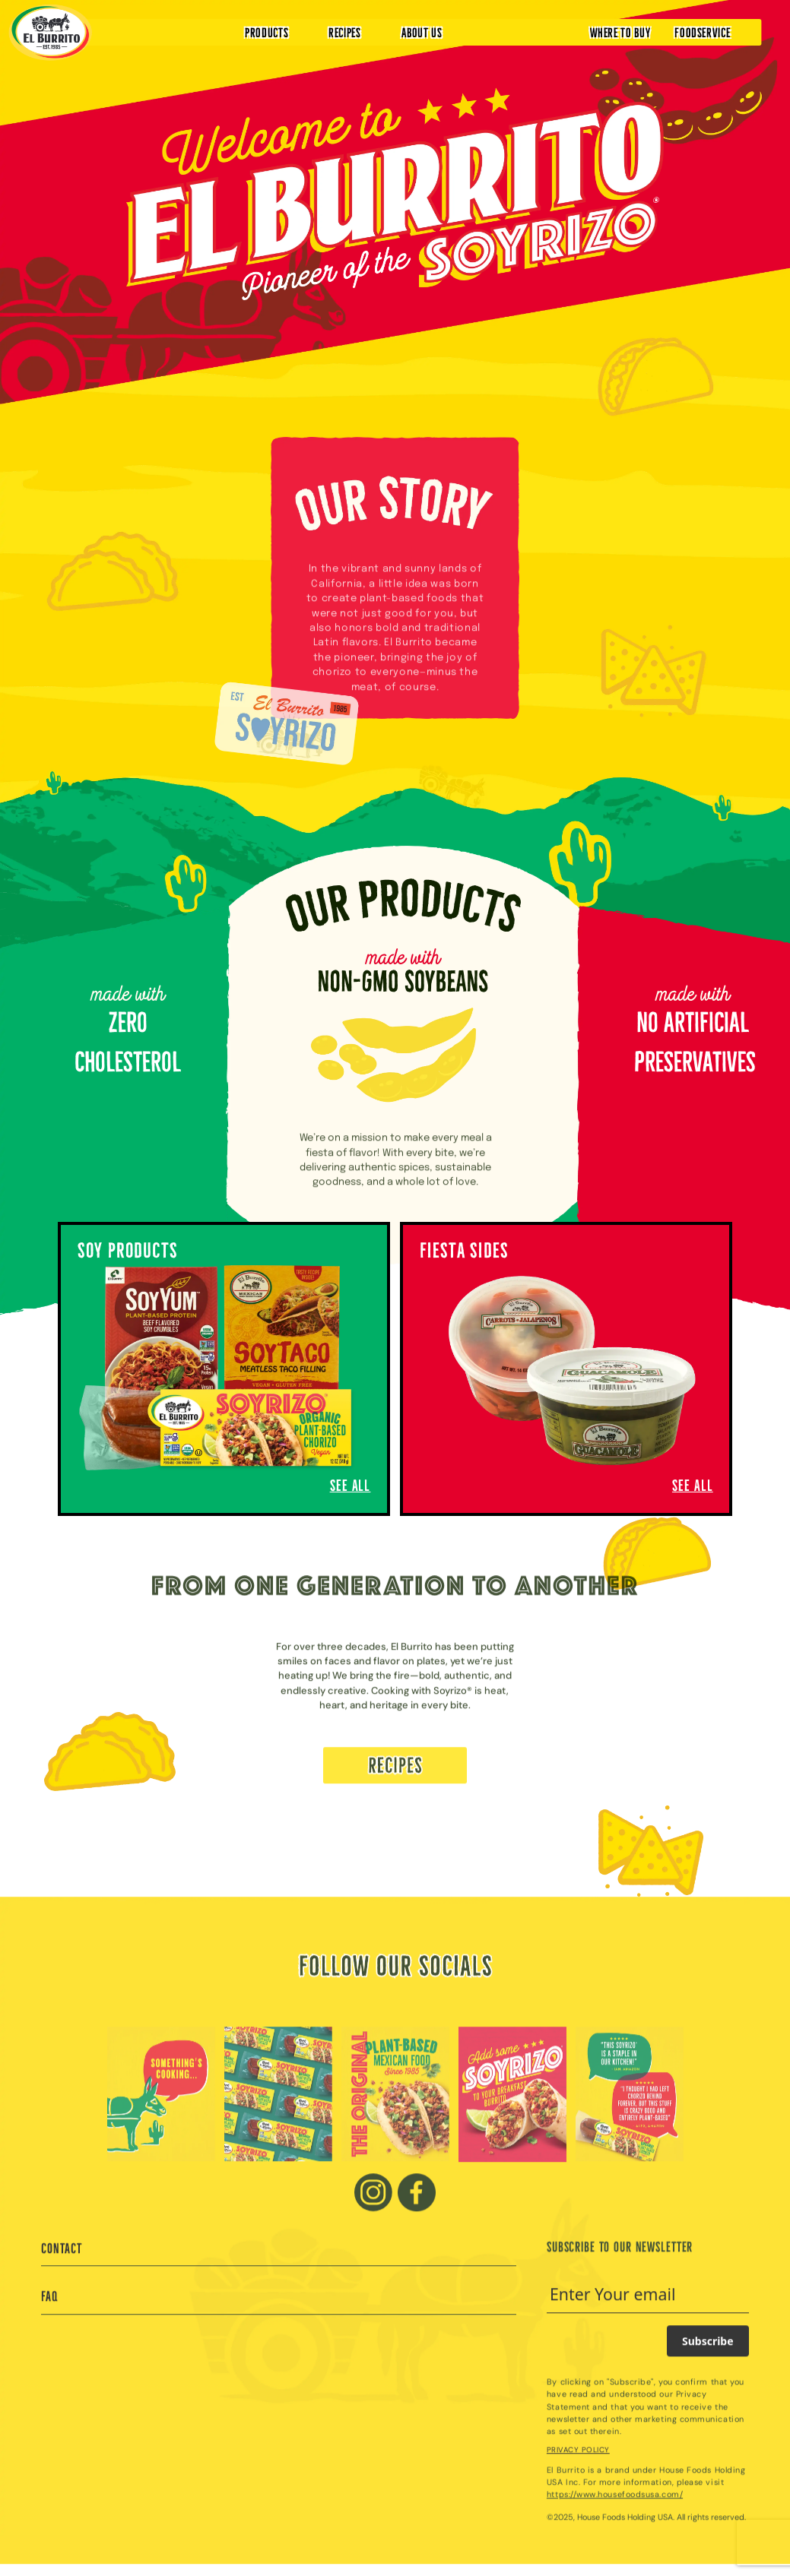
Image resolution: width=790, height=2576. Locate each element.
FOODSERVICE (702, 32)
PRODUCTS (266, 32)
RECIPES (344, 32)
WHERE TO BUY (620, 32)
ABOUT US (421, 32)
